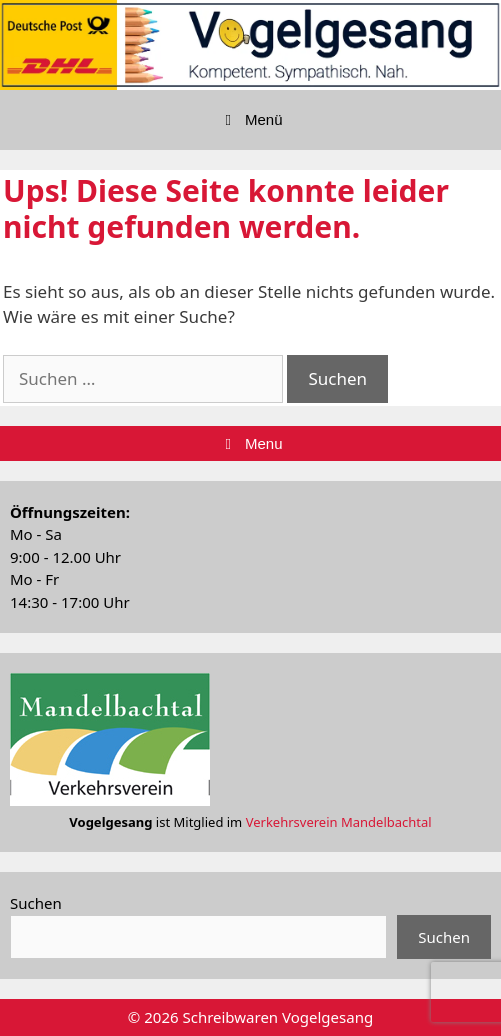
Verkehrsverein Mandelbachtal (339, 822)
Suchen (36, 903)
